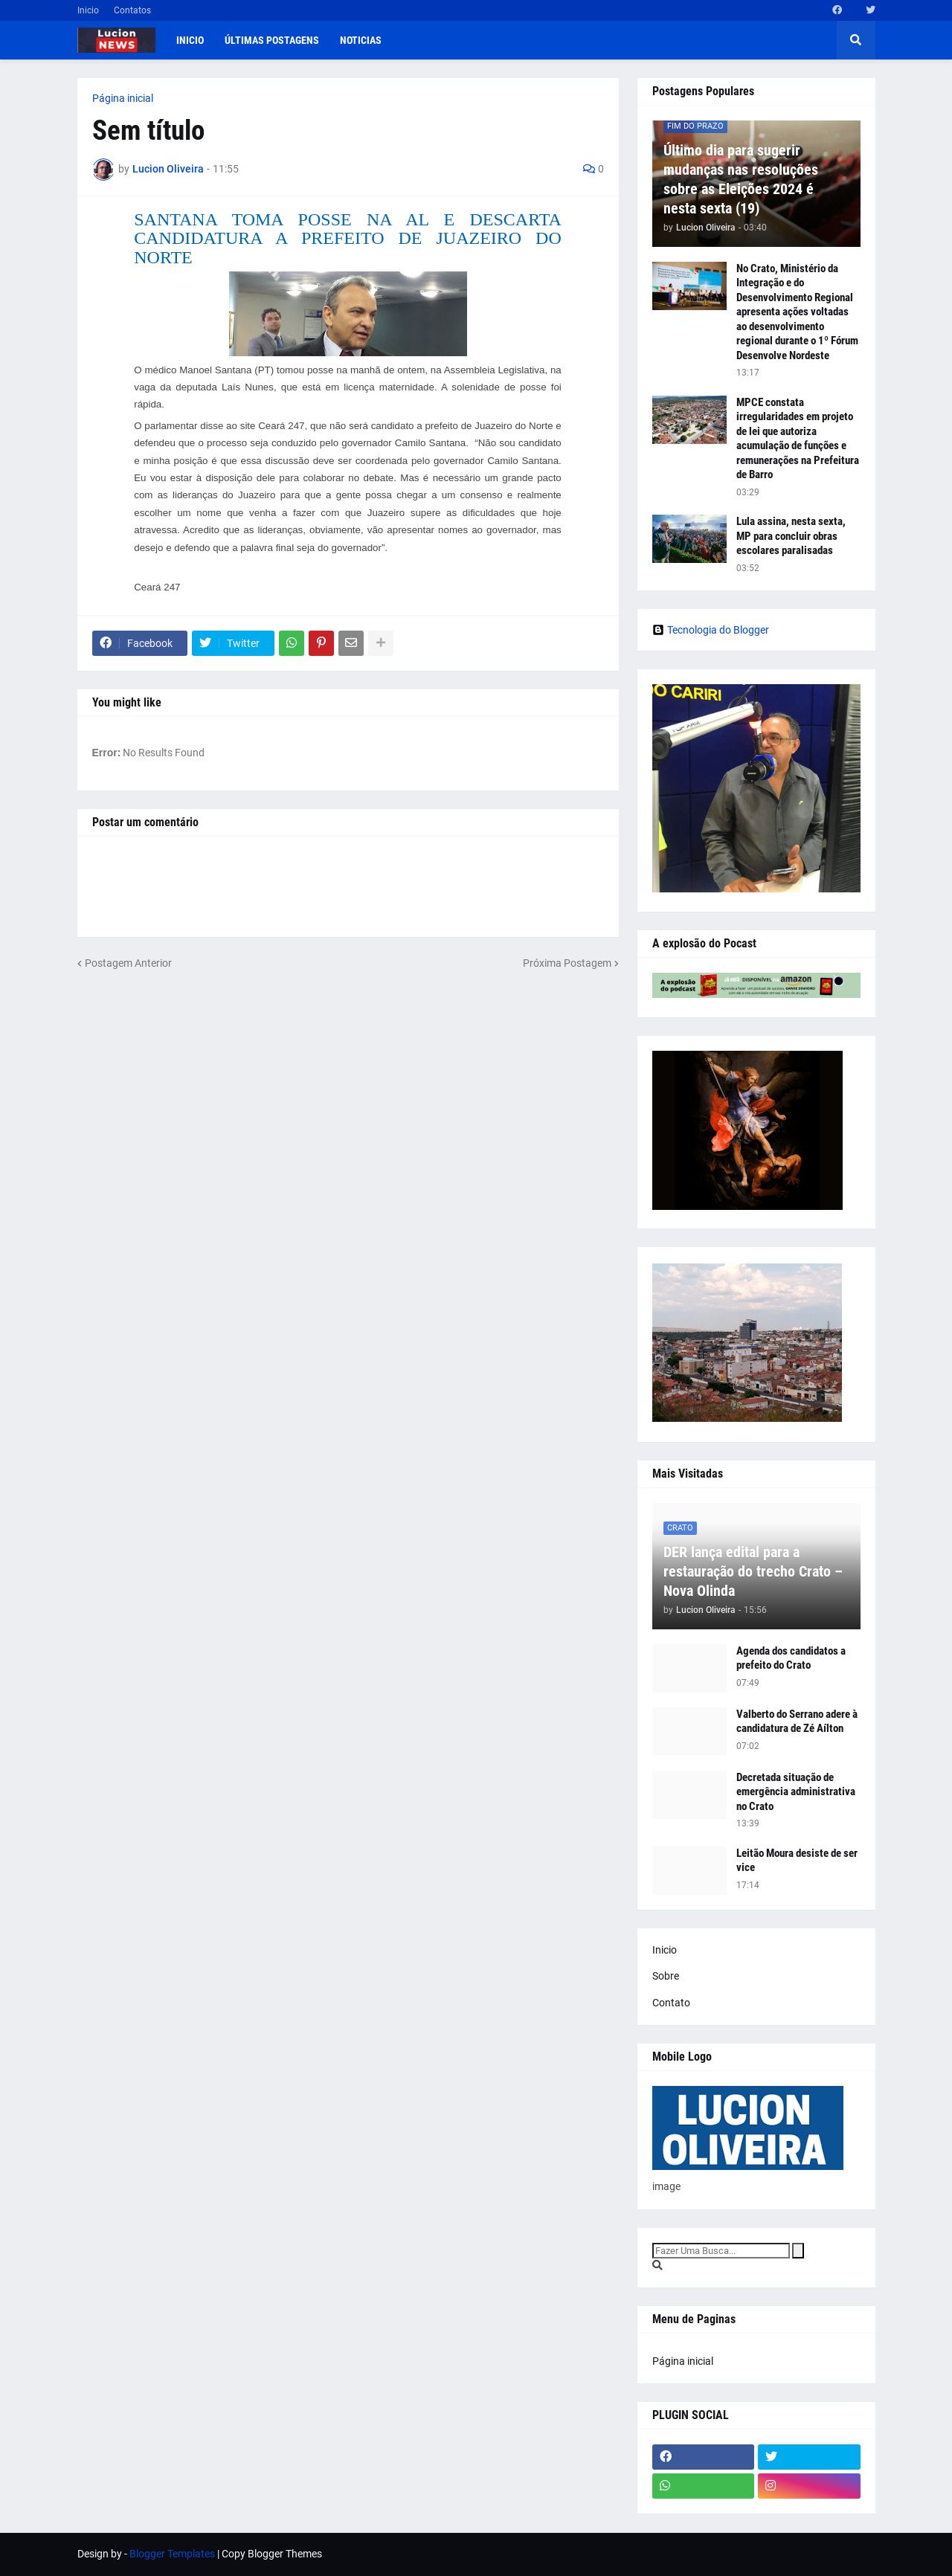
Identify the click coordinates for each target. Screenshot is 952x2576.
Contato (671, 2003)
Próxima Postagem (567, 963)
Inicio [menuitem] (190, 40)
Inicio (88, 10)
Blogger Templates (172, 2554)
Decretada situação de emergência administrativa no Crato (795, 1792)
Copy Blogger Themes (272, 2554)
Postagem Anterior (128, 963)
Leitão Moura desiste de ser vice (797, 1860)
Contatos (132, 10)
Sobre (665, 1976)
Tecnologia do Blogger (710, 630)
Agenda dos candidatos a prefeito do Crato (791, 1658)
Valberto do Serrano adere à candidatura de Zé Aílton (797, 1721)
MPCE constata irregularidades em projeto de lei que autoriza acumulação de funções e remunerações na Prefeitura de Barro (797, 439)
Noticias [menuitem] (361, 40)
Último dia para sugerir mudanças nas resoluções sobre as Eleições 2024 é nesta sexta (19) (740, 179)
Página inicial (122, 98)
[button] (856, 40)
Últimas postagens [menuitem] (272, 40)
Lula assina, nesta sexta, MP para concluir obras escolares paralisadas (791, 536)
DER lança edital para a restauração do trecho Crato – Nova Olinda (753, 1571)
